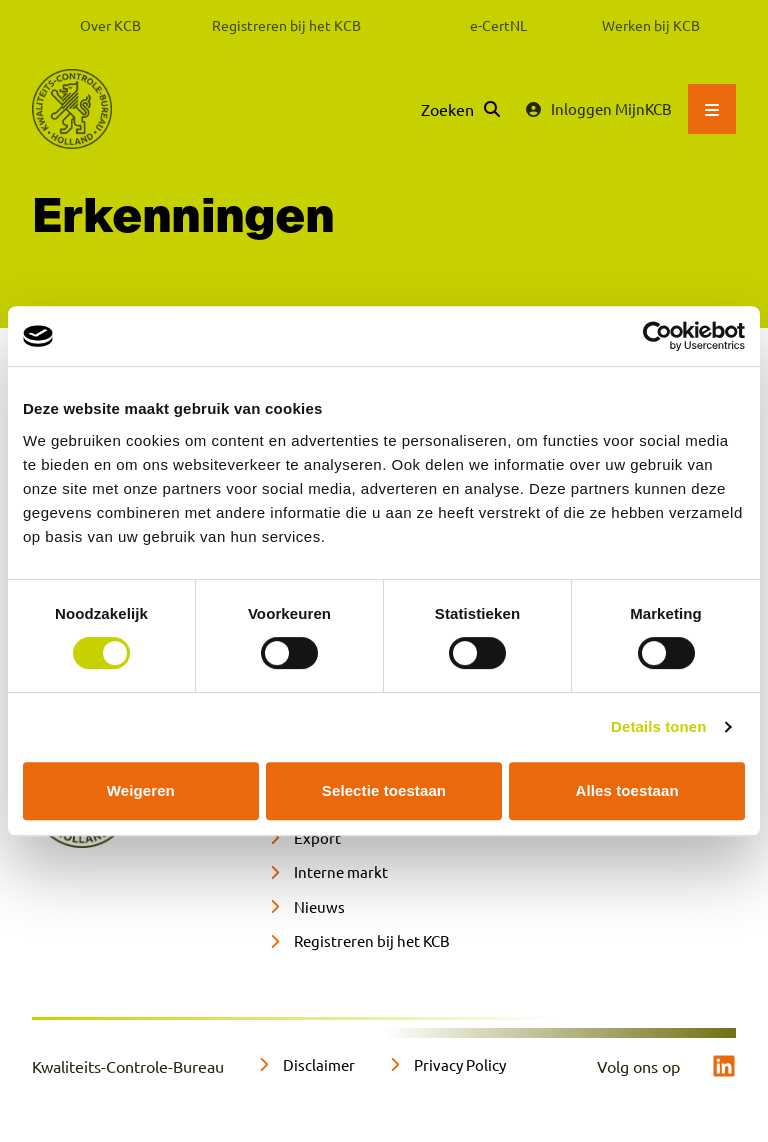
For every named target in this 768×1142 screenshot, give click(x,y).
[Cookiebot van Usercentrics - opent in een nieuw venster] (657, 336)
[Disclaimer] (305, 1065)
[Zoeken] (460, 109)
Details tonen (658, 726)
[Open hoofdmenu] (712, 109)
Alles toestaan (627, 790)
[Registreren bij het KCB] (358, 941)
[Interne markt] (327, 872)
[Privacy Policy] (446, 1065)
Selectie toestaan (384, 790)
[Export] (304, 838)
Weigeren (141, 790)
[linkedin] (724, 1066)
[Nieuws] (306, 907)
